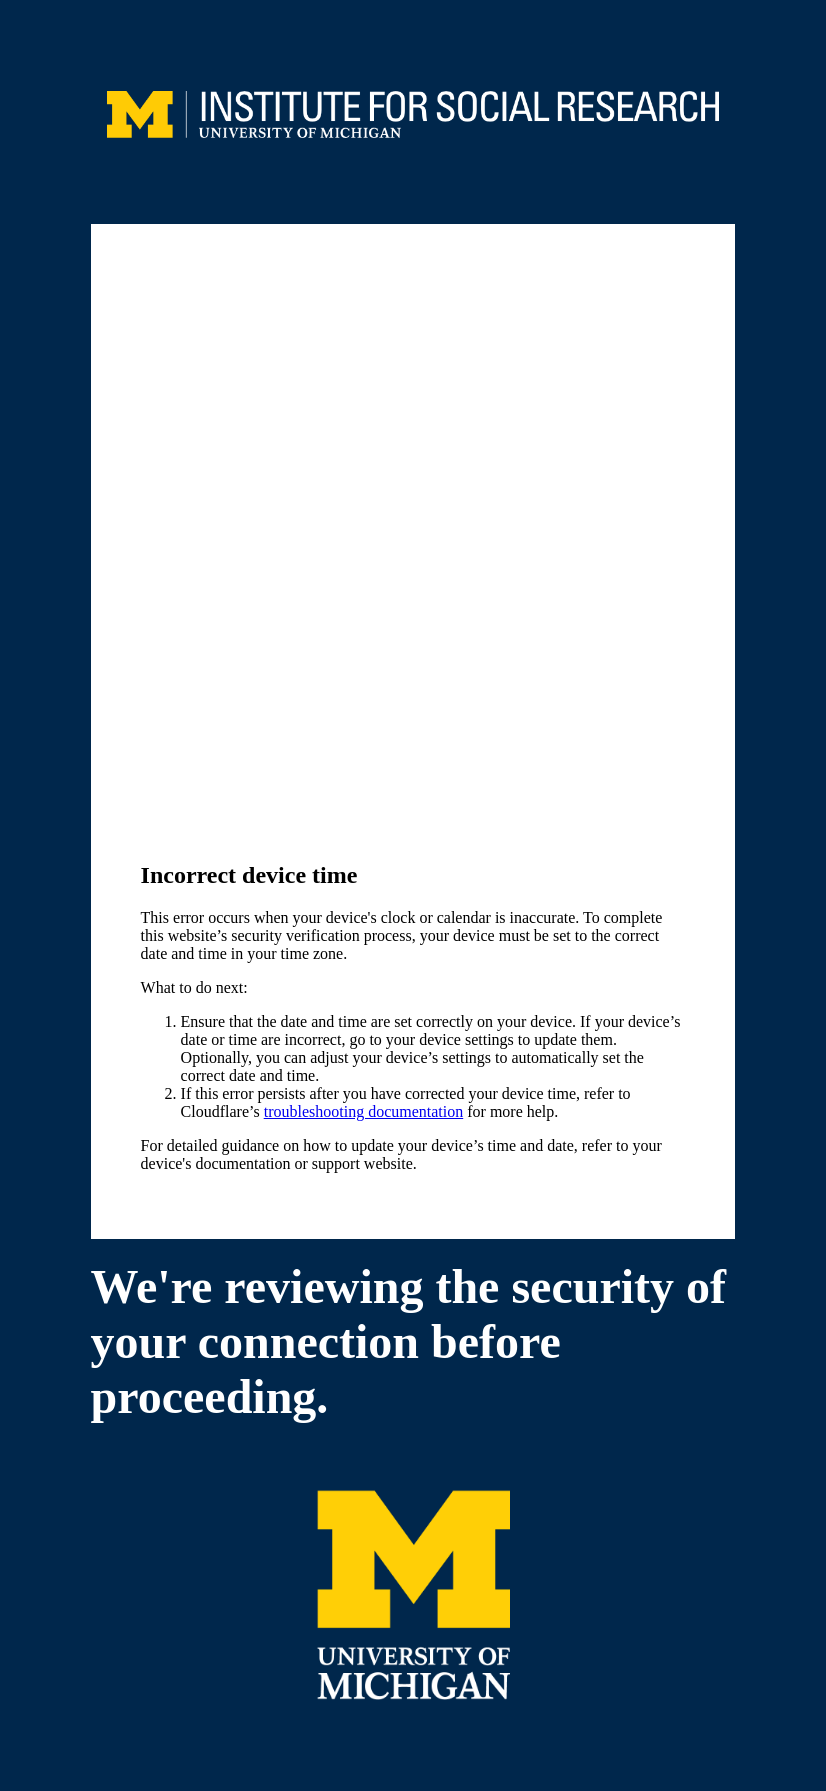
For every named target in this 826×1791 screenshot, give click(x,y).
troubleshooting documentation (364, 1111)
